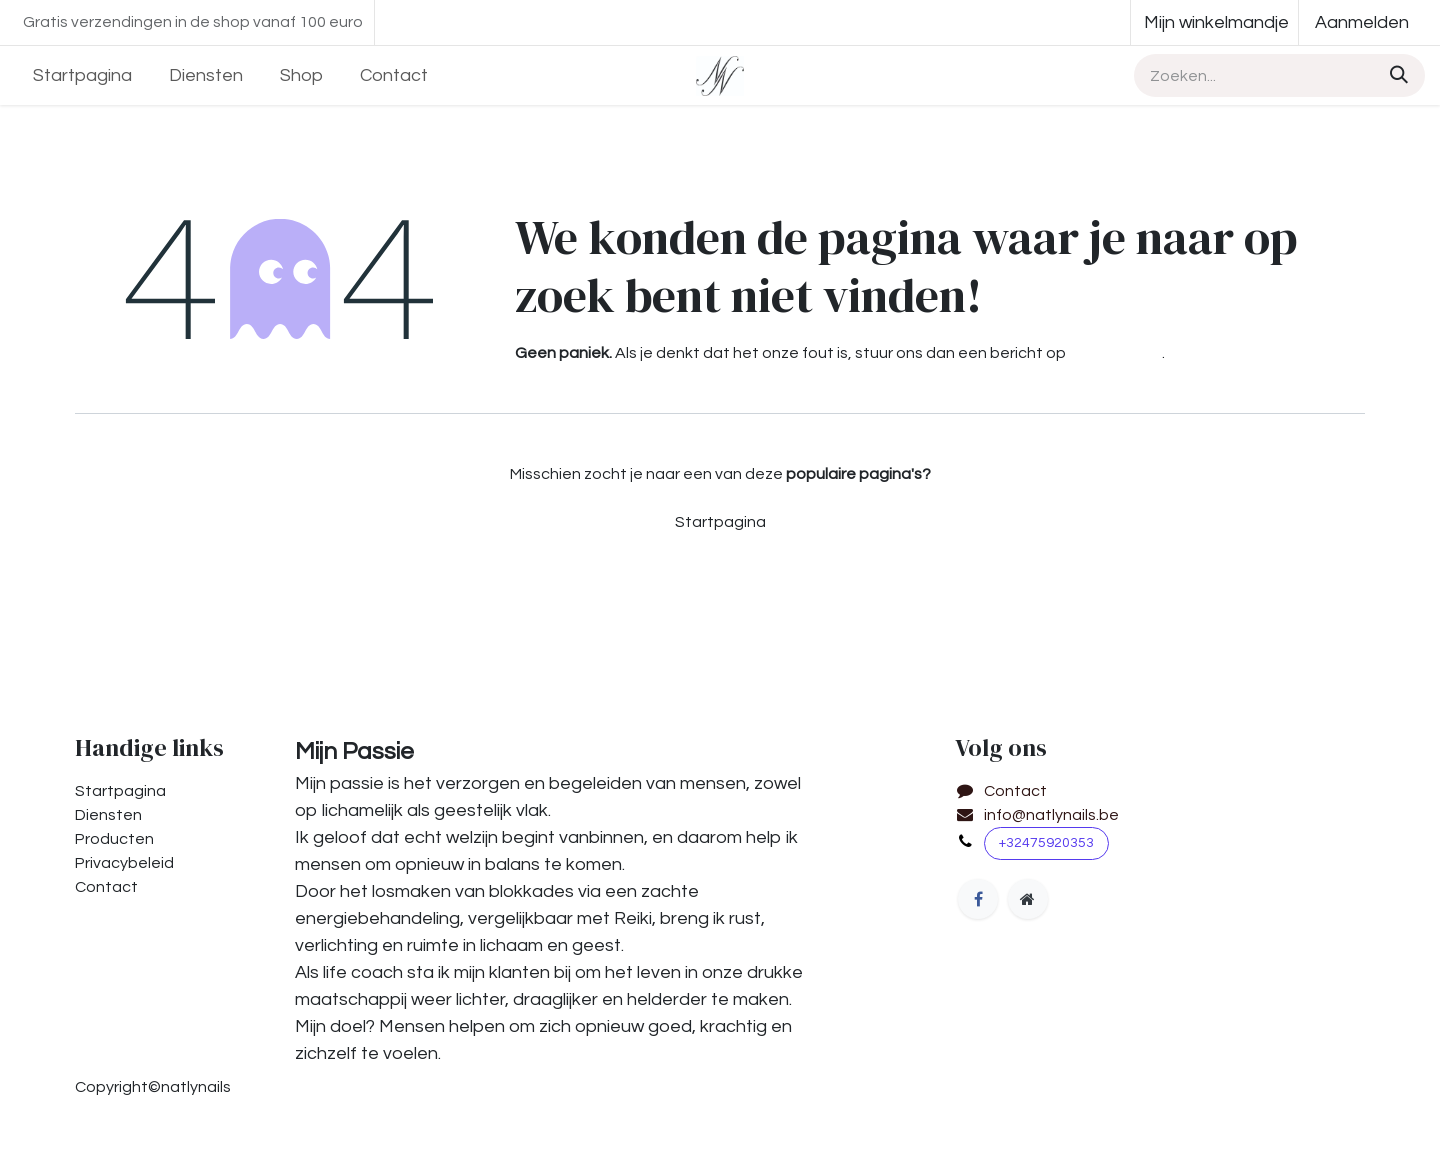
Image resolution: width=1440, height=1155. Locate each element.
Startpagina (720, 522)
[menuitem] (83, 75)
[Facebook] (978, 899)
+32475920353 (1046, 843)
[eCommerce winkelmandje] (1214, 22)
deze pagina (1115, 353)
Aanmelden (1362, 22)
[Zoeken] (1396, 75)
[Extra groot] (1028, 899)
